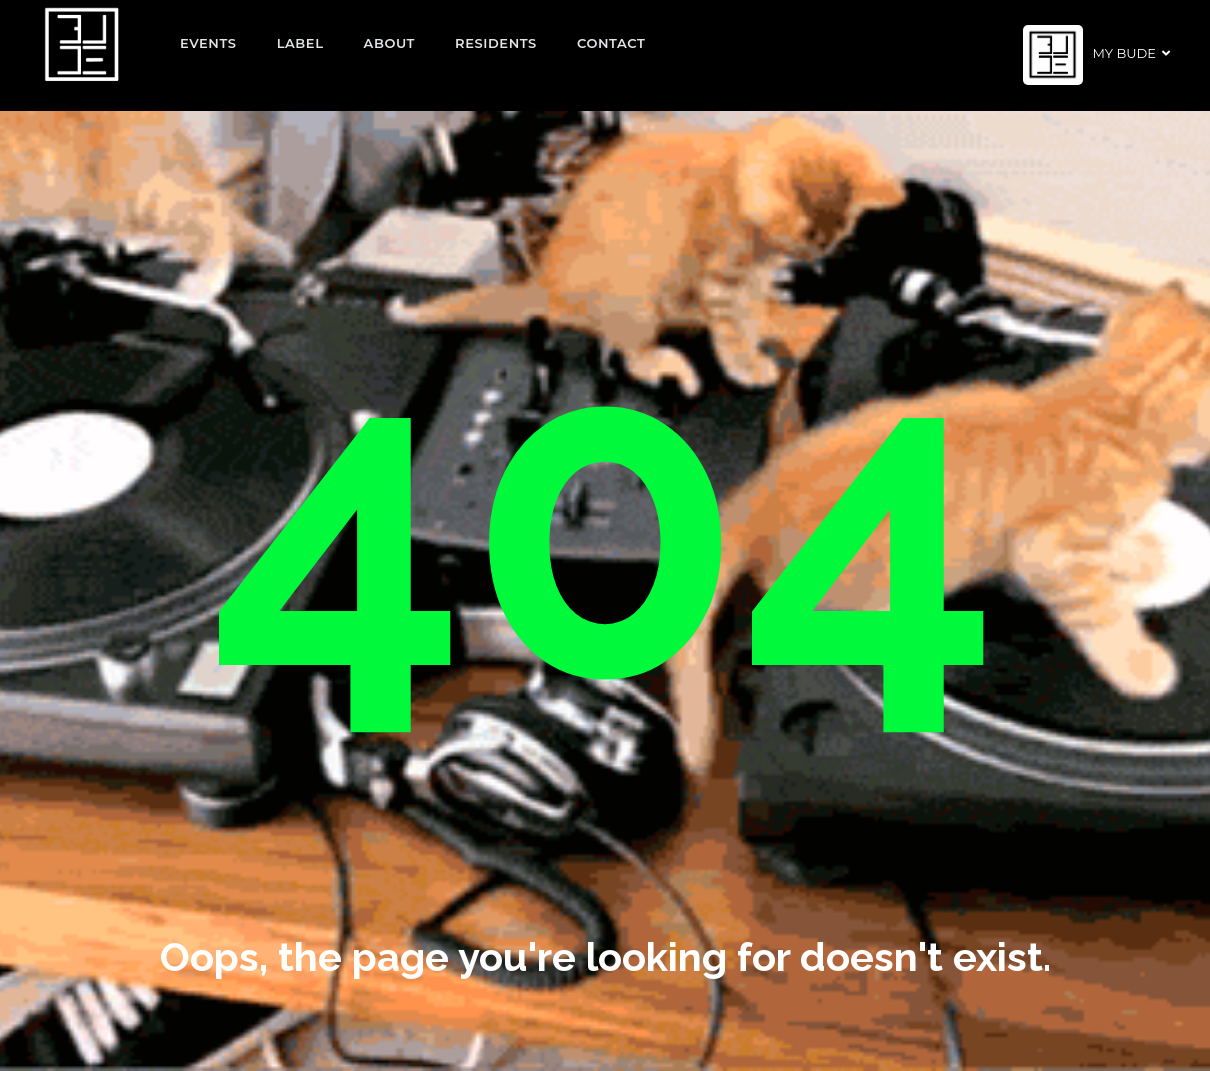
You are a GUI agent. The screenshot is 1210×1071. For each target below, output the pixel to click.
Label (300, 43)
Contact (611, 43)
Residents (496, 43)
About (390, 43)
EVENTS (208, 43)
